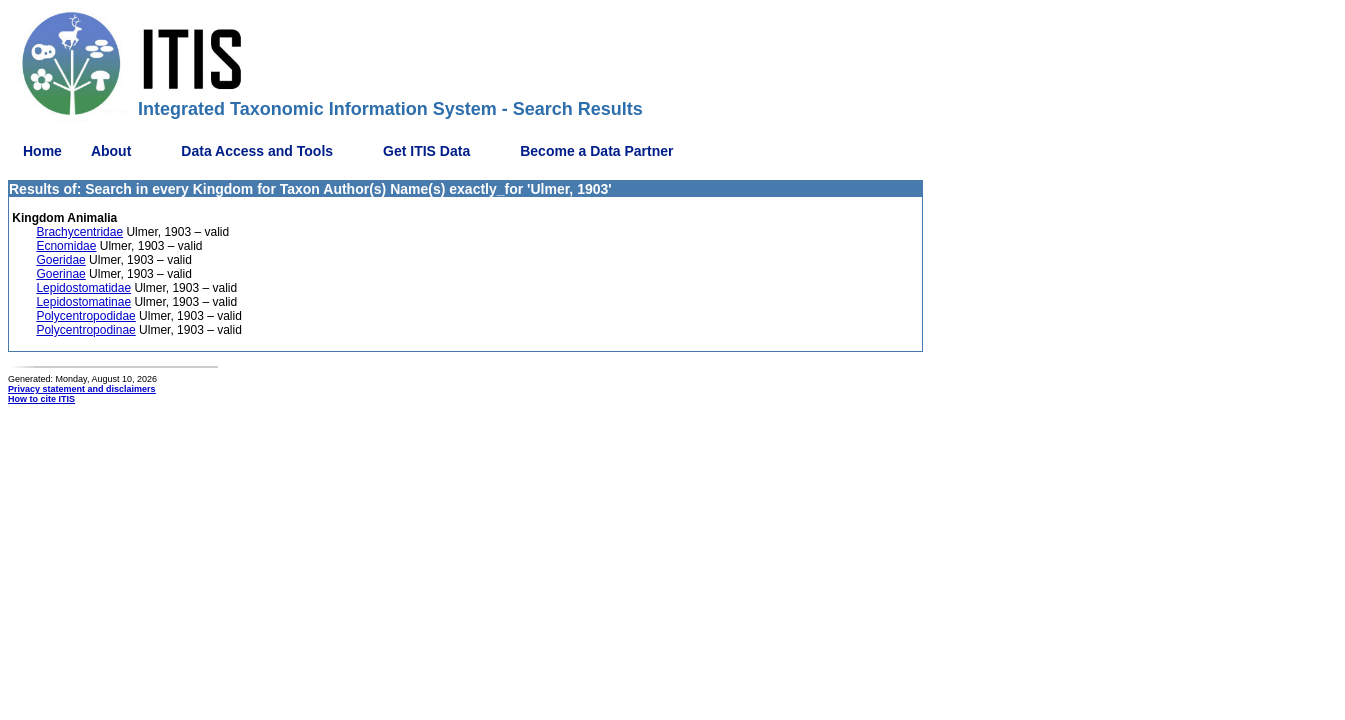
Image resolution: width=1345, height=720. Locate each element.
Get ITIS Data (426, 151)
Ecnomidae (66, 246)
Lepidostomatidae (83, 288)
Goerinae (60, 274)
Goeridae (60, 260)
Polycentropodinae (85, 330)
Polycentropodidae (85, 316)
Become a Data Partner (596, 151)
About (111, 151)
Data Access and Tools (257, 151)
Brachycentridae (79, 232)
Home (42, 151)
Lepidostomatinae (83, 302)
